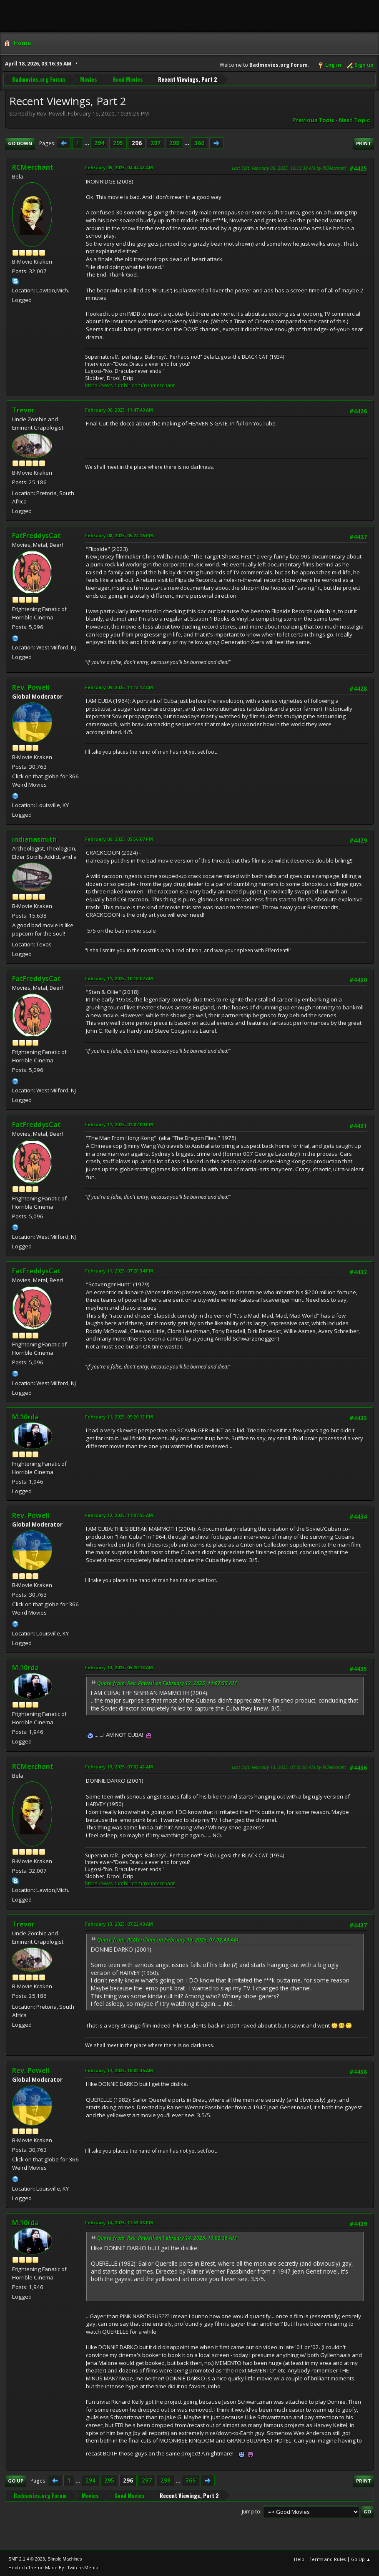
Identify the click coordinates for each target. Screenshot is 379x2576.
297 (156, 143)
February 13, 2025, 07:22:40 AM (119, 1924)
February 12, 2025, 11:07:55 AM (119, 1515)
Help (299, 2559)
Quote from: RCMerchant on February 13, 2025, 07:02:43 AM (167, 1939)
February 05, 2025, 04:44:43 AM (119, 167)
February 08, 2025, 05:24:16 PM (119, 535)
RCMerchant (32, 167)
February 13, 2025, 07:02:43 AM (119, 1766)
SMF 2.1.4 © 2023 (26, 2558)
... (87, 143)
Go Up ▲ (361, 2559)
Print (363, 143)
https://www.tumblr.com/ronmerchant (130, 385)
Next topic (354, 120)
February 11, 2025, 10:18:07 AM (119, 978)
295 (118, 143)
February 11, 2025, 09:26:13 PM (119, 1417)
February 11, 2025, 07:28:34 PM (119, 1271)
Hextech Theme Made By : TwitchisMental (54, 2567)
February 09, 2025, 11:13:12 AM (119, 687)
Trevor (23, 410)
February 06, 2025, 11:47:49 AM (119, 410)
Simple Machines (65, 2558)
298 (174, 143)
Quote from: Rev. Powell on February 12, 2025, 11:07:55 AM (167, 1683)
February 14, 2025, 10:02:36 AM (119, 2070)
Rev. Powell (31, 687)
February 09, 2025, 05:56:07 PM (119, 839)
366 (199, 143)
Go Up (15, 2481)
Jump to (251, 2511)
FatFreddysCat (36, 535)
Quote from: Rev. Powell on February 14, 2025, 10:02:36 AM (167, 2237)
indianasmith (34, 839)
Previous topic (313, 120)
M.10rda (25, 1416)
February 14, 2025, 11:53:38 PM (119, 2222)
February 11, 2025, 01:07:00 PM (119, 1124)
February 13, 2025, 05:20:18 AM (119, 1667)
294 (99, 143)
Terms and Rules (328, 2559)
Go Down (20, 143)
